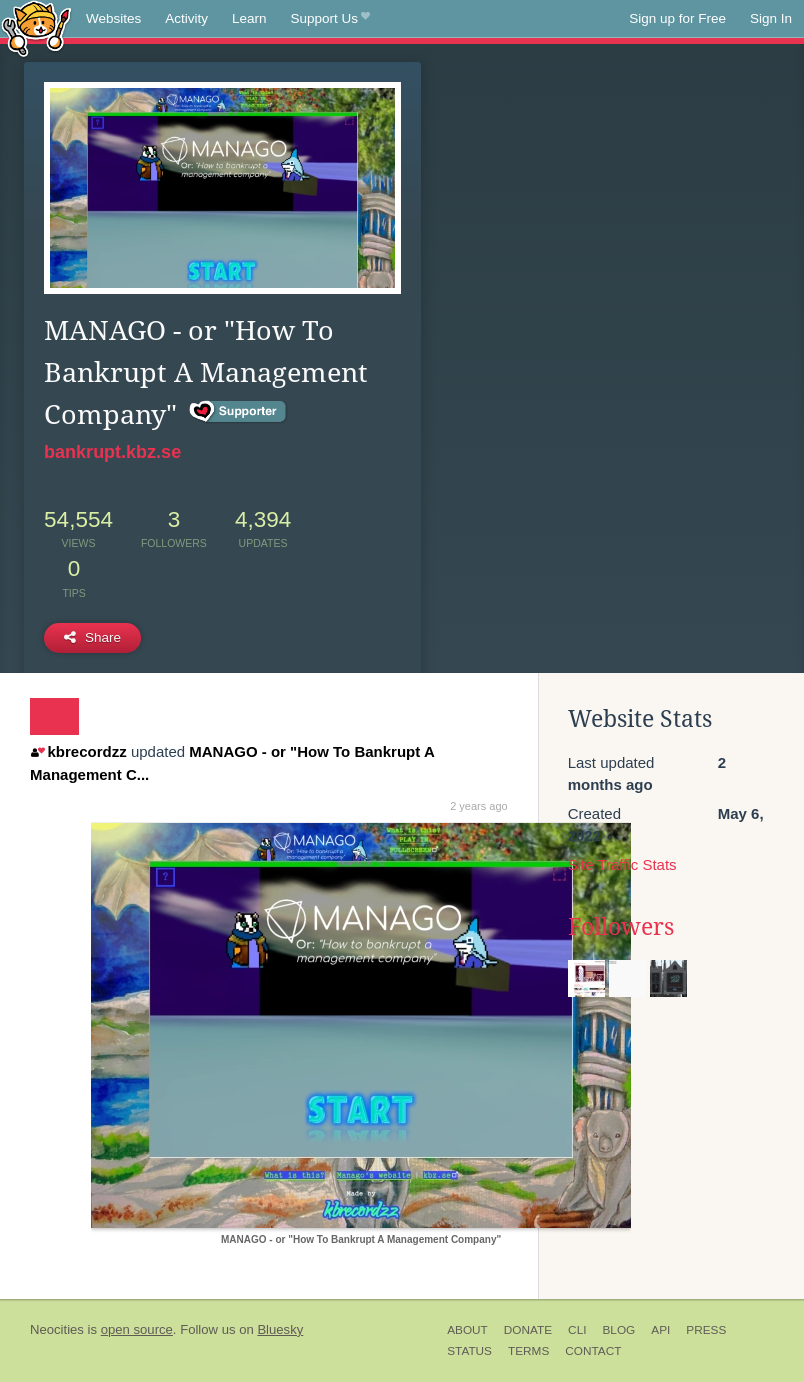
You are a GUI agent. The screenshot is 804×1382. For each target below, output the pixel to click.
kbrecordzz (79, 751)
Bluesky (280, 1329)
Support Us (330, 19)
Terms (528, 1351)
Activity (186, 18)
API (660, 1330)
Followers (621, 927)
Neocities (57, 1329)
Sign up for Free (677, 18)
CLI (577, 1330)
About (467, 1330)
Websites (113, 18)
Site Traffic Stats (622, 864)
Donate (528, 1330)
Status (469, 1351)
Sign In (771, 18)
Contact (593, 1351)
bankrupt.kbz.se (112, 452)
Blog (618, 1330)
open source (137, 1329)
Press (706, 1330)
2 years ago (478, 806)
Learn (249, 18)
